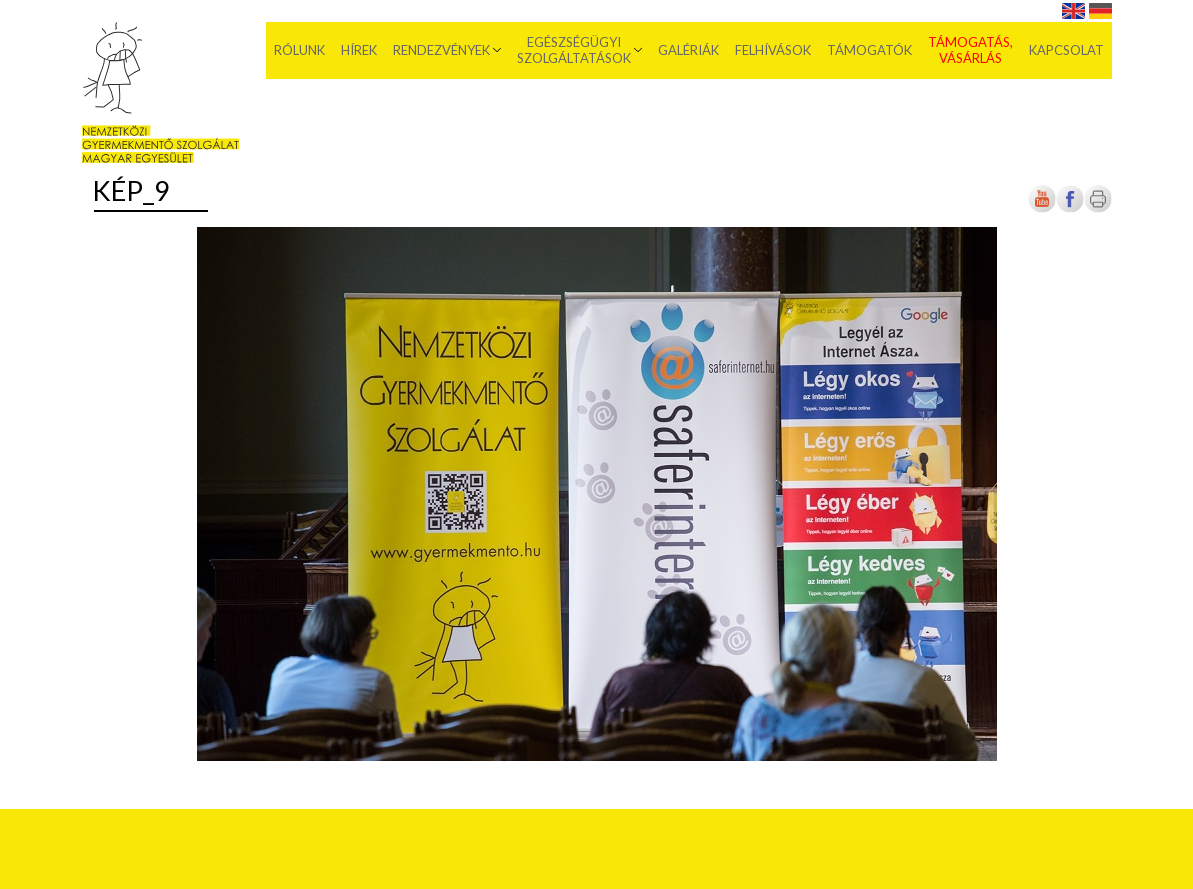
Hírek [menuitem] (359, 50)
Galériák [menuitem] (688, 50)
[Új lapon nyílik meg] (1070, 208)
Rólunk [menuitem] (299, 50)
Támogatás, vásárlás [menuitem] (970, 50)
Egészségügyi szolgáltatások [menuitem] (574, 50)
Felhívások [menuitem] (773, 50)
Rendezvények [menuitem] (441, 50)
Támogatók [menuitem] (869, 50)
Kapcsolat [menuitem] (1066, 50)
